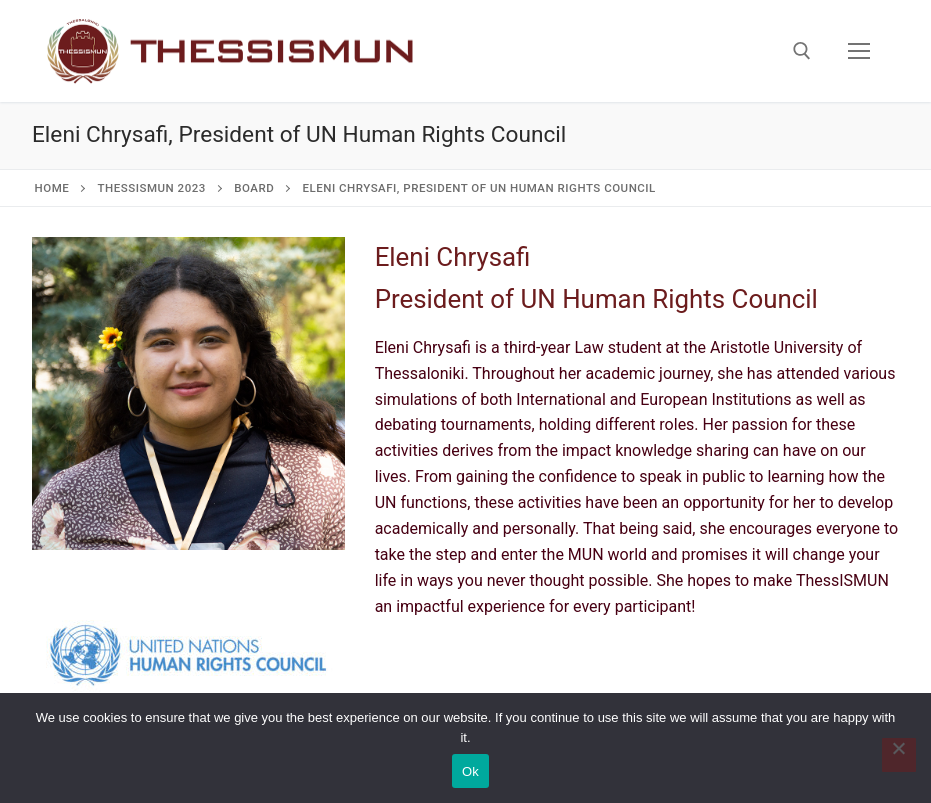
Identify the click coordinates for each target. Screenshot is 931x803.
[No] (899, 755)
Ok (470, 771)
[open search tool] (802, 51)
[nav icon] (859, 51)
